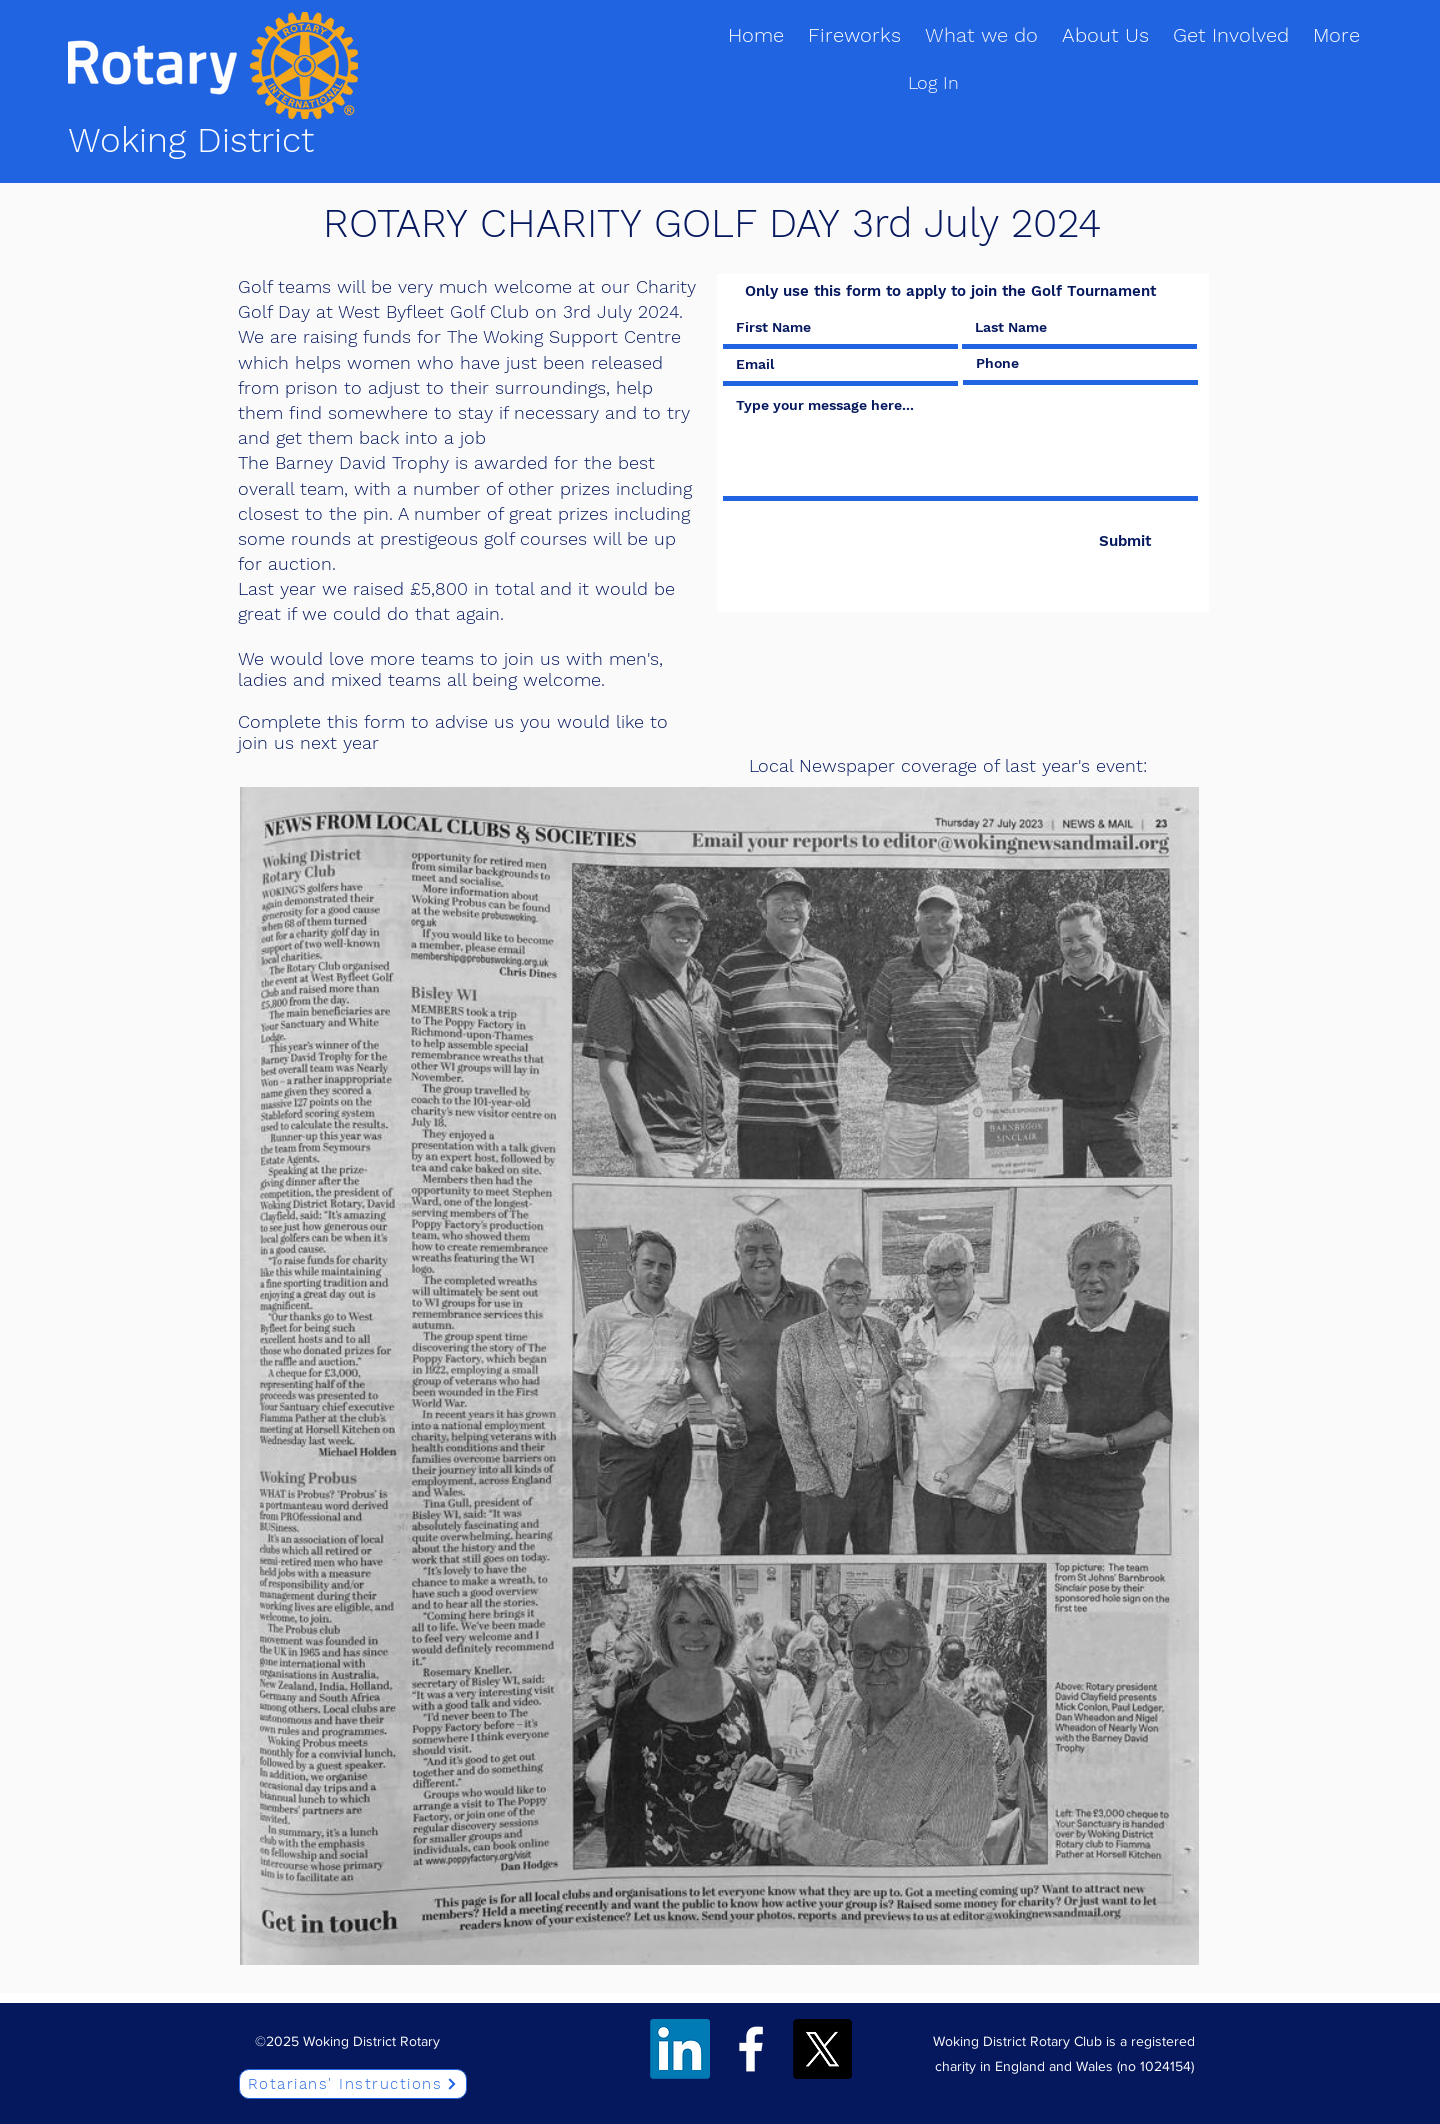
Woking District (191, 140)
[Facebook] (751, 2049)
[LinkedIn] (680, 2049)
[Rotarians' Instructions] (353, 2084)
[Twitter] (822, 2049)
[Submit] (1125, 541)
